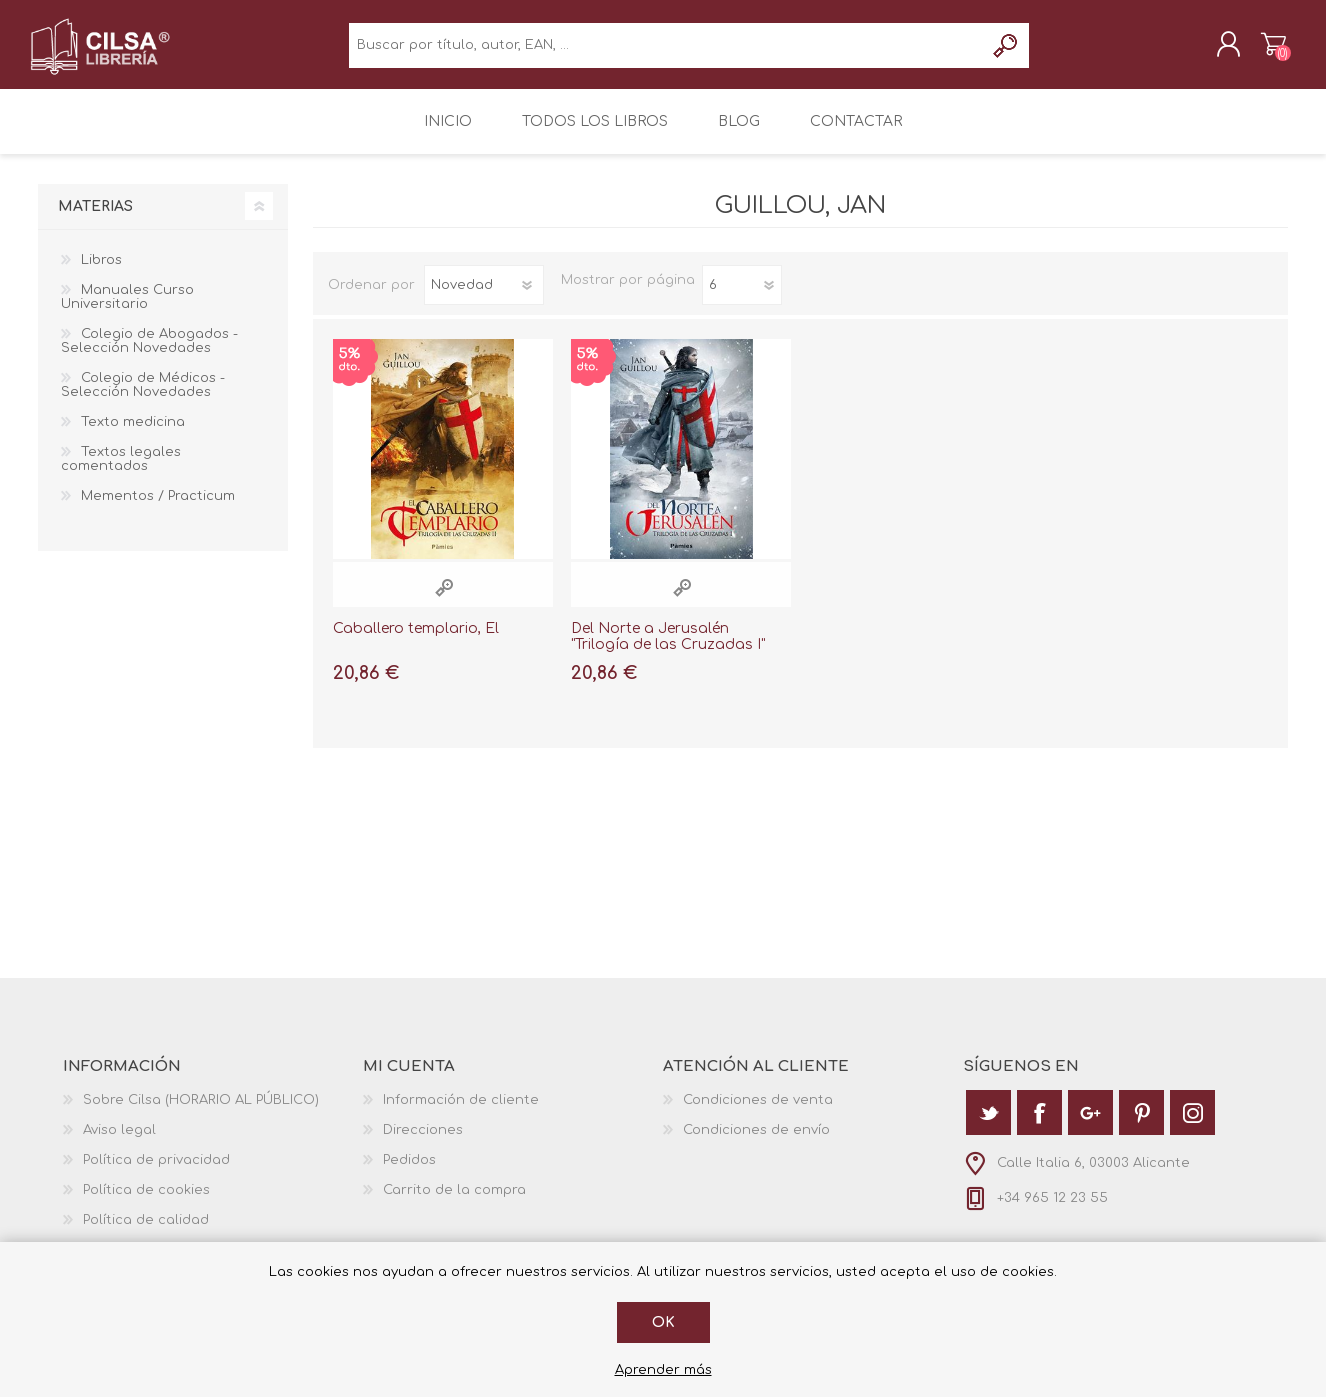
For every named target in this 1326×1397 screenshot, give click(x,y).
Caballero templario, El (416, 639)
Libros (101, 271)
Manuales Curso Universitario (127, 308)
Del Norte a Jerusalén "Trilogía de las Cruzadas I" (668, 648)
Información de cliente (461, 1111)
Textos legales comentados (121, 470)
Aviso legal (119, 1141)
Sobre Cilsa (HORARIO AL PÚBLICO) (201, 1111)
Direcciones (423, 1141)
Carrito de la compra (1265, 49)
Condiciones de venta (758, 1111)
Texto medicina (133, 433)
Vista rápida (444, 598)
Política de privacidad (156, 1171)
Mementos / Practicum (158, 507)
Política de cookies (146, 1201)
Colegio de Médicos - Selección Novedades (143, 396)
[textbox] (666, 50)
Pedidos (409, 1171)
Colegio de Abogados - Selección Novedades (149, 352)
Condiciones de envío (756, 1141)
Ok (663, 1322)
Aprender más (663, 1370)
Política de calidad (146, 1231)
